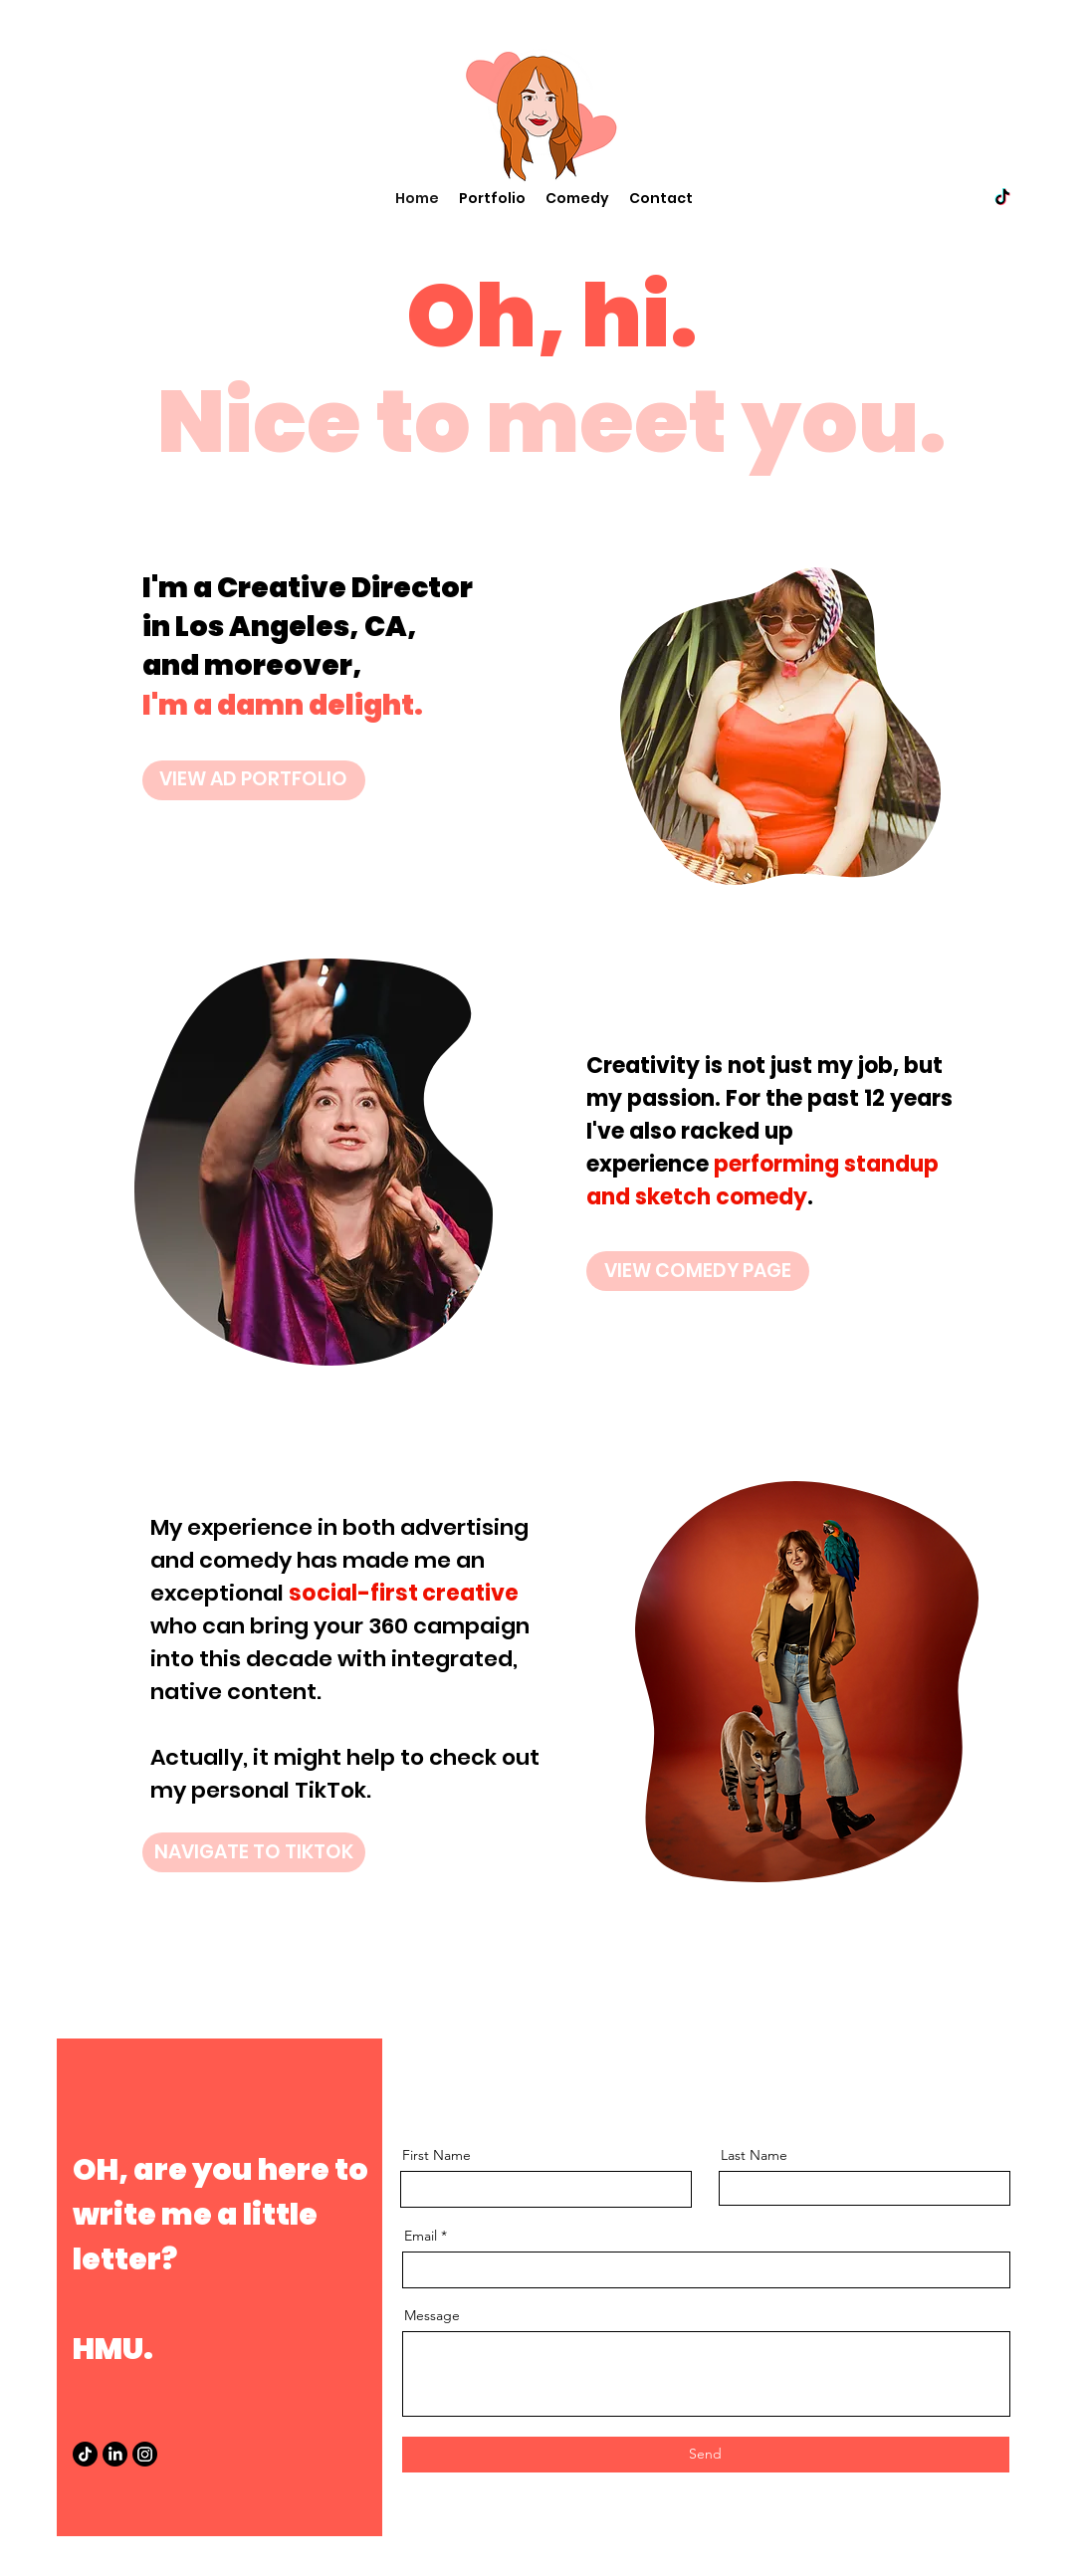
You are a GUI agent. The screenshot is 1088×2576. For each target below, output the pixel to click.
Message (432, 2315)
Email (420, 2236)
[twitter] (1002, 198)
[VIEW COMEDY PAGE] (697, 1271)
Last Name (754, 2155)
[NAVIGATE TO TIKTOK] (253, 1852)
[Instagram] (144, 2454)
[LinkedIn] (115, 2454)
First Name (436, 2155)
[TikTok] (85, 2454)
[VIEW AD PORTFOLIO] (253, 780)
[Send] (705, 2454)
